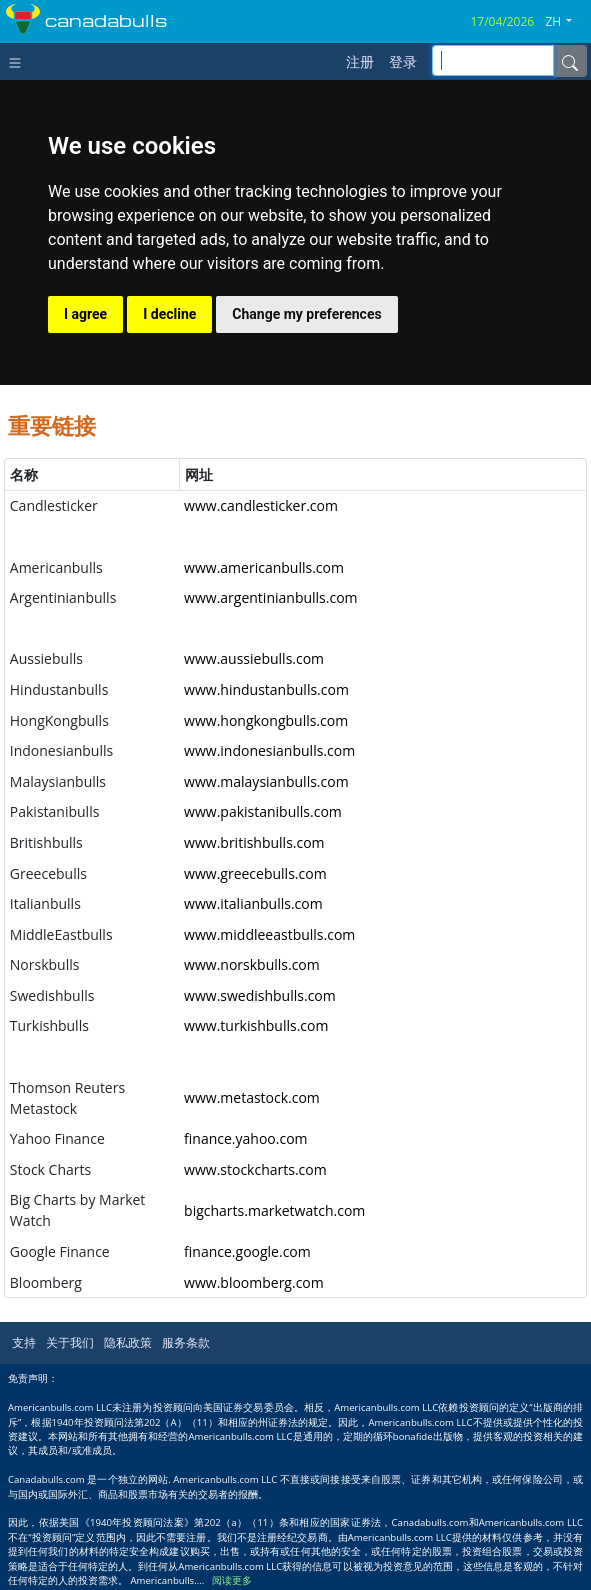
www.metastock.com (252, 1097)
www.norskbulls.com (252, 964)
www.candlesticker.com (261, 505)
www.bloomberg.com (254, 1282)
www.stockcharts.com (255, 1169)
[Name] (570, 61)
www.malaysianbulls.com (266, 781)
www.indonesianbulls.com (269, 750)
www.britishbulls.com (254, 842)
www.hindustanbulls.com (266, 689)
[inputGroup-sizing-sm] (493, 60)
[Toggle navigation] (19, 61)
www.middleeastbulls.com (269, 934)
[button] (566, 22)
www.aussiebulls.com (254, 658)
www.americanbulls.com (264, 567)
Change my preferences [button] (306, 314)
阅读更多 (232, 1580)
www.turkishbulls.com (256, 1025)
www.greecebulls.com (255, 873)
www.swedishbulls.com (260, 995)
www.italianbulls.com (253, 903)
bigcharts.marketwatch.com (274, 1210)
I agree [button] (85, 314)
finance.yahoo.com (245, 1138)
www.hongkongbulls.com (266, 720)
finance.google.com (247, 1251)
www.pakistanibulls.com (263, 811)
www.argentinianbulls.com (270, 597)
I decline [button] (169, 314)
